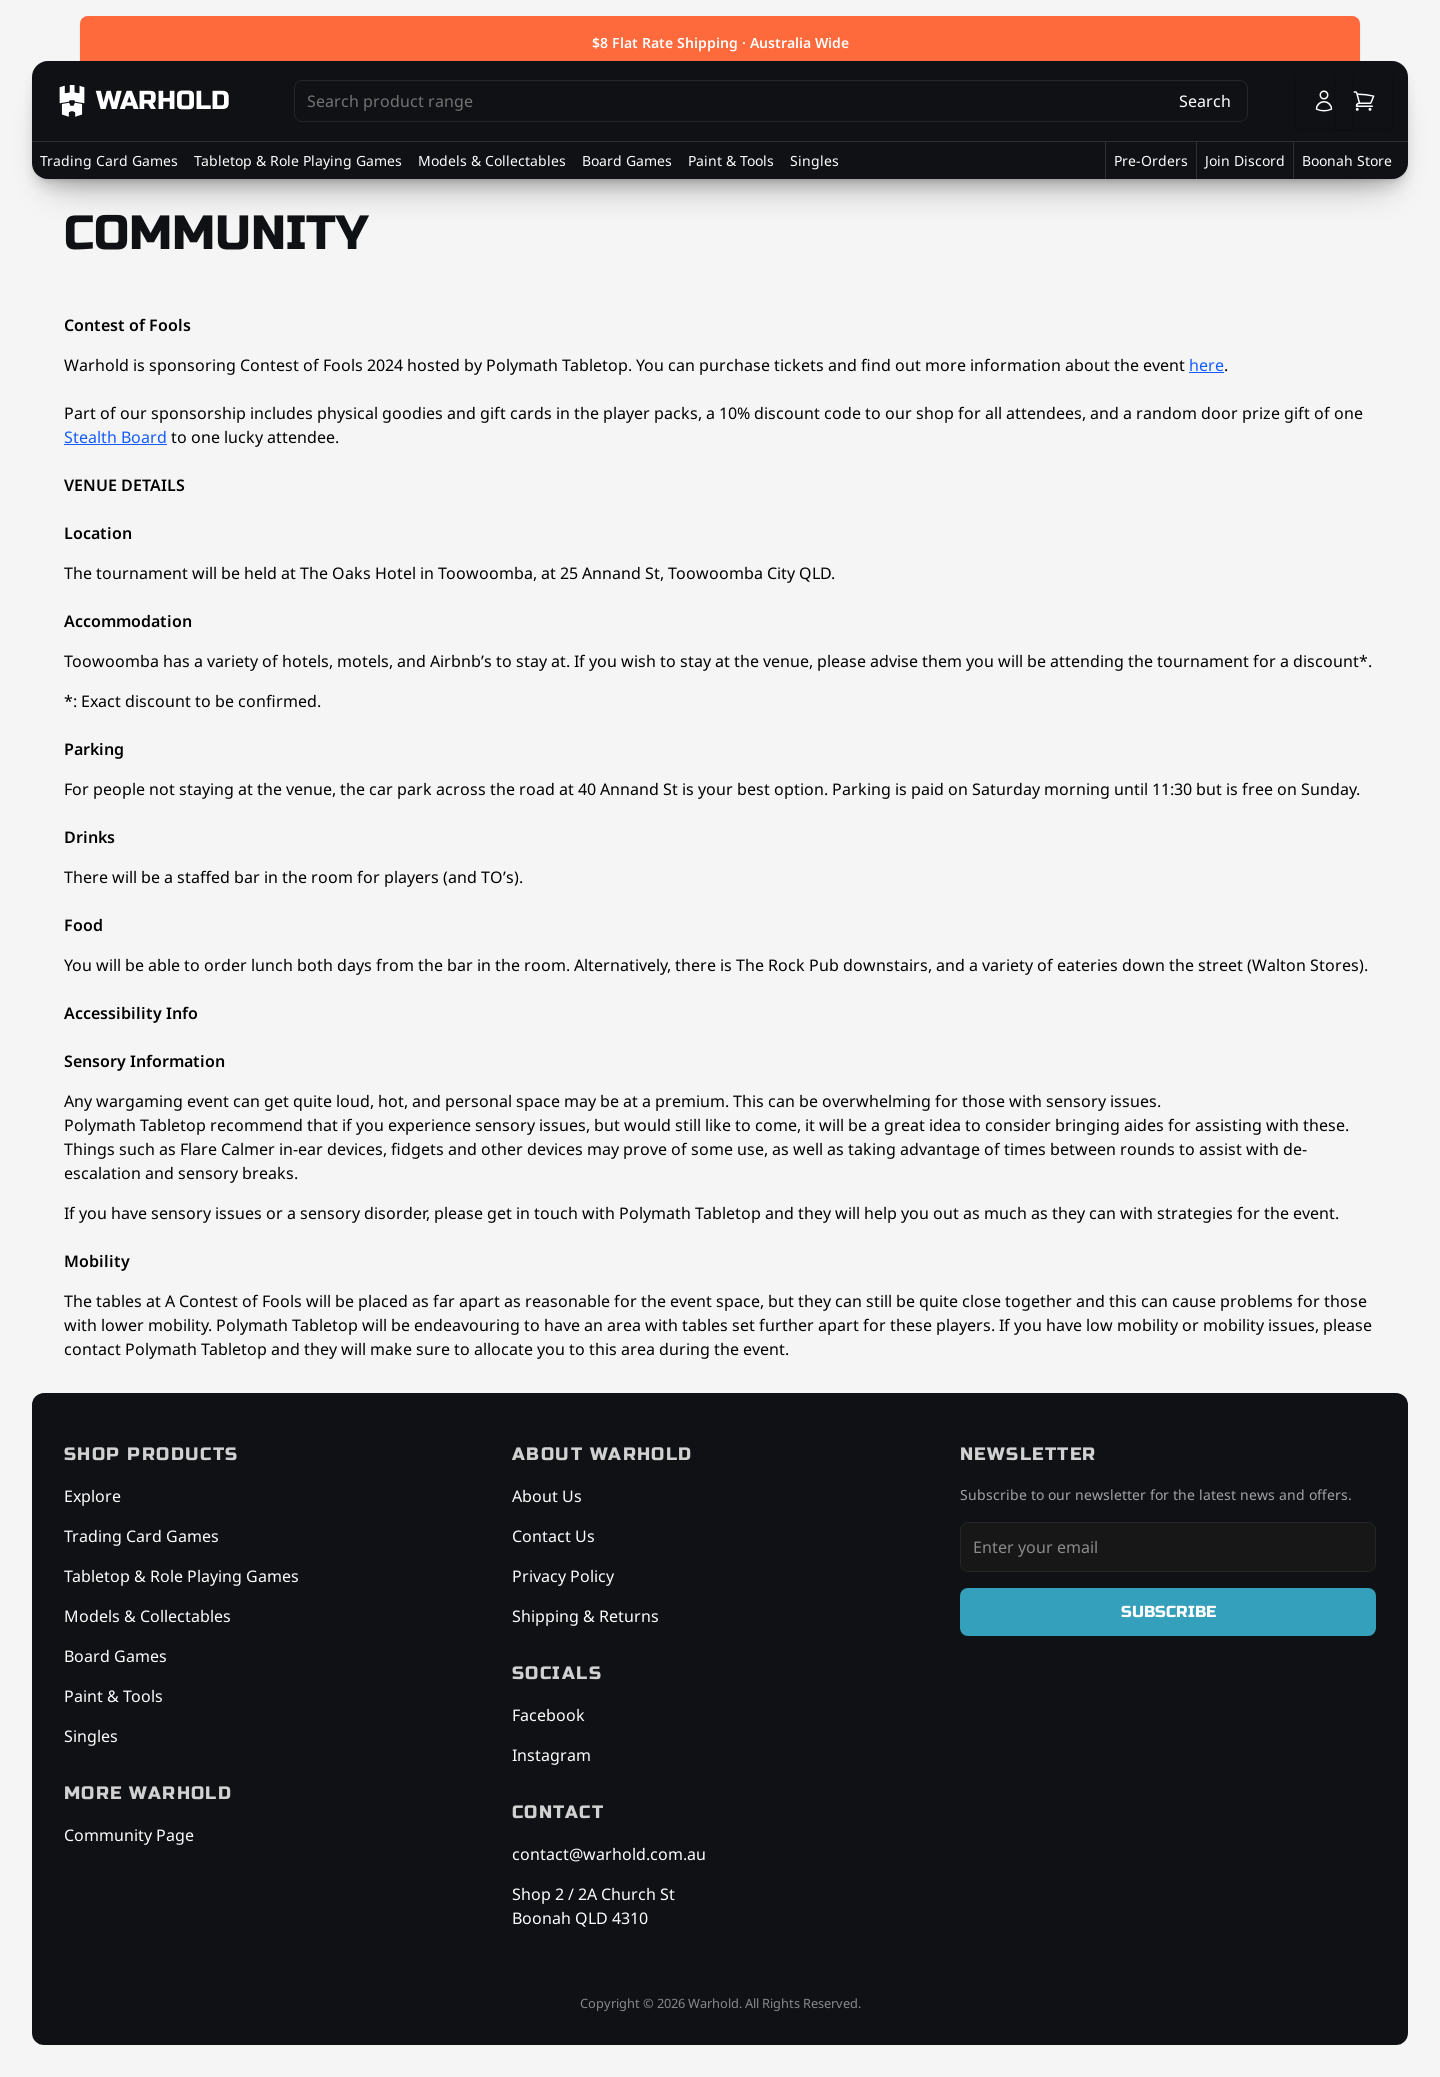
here (1206, 365)
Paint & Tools (731, 160)
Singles (814, 160)
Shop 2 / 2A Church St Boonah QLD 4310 (593, 1906)
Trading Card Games (109, 160)
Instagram (551, 1755)
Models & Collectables (492, 160)
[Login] (1324, 101)
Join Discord (1245, 160)
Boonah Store (1347, 160)
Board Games (627, 160)
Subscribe (1168, 1611)
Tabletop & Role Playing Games (298, 160)
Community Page (129, 1835)
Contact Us (553, 1536)
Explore (92, 1496)
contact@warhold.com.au (609, 1854)
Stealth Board (115, 437)
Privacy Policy (563, 1576)
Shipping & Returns (585, 1616)
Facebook (548, 1715)
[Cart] (1364, 101)
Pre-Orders (1151, 160)
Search (1205, 101)
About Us (547, 1496)
